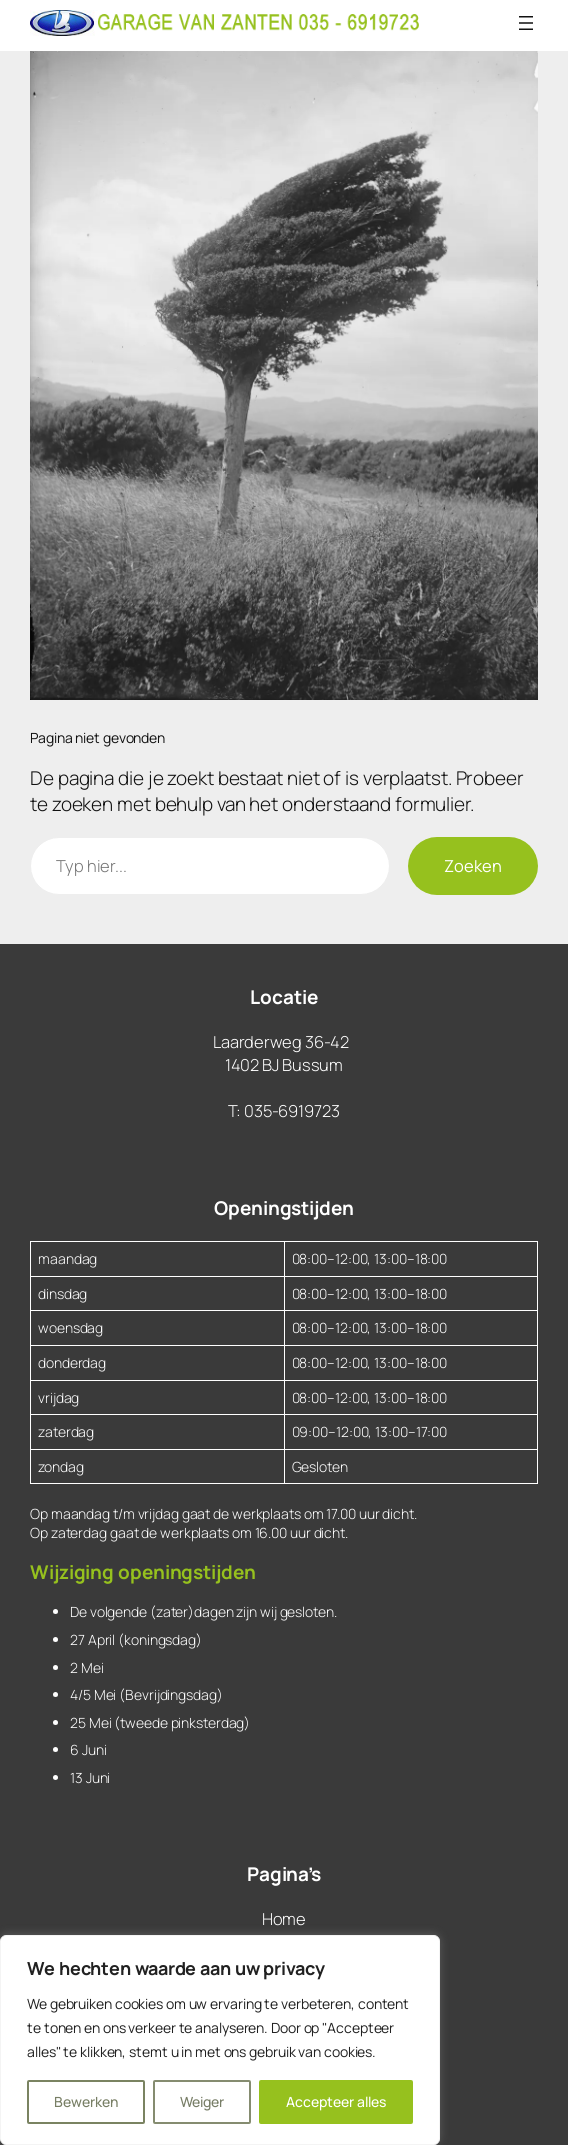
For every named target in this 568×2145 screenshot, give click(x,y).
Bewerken (86, 2101)
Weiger (202, 2101)
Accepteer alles (336, 2101)
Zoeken (473, 865)
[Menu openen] (526, 23)
